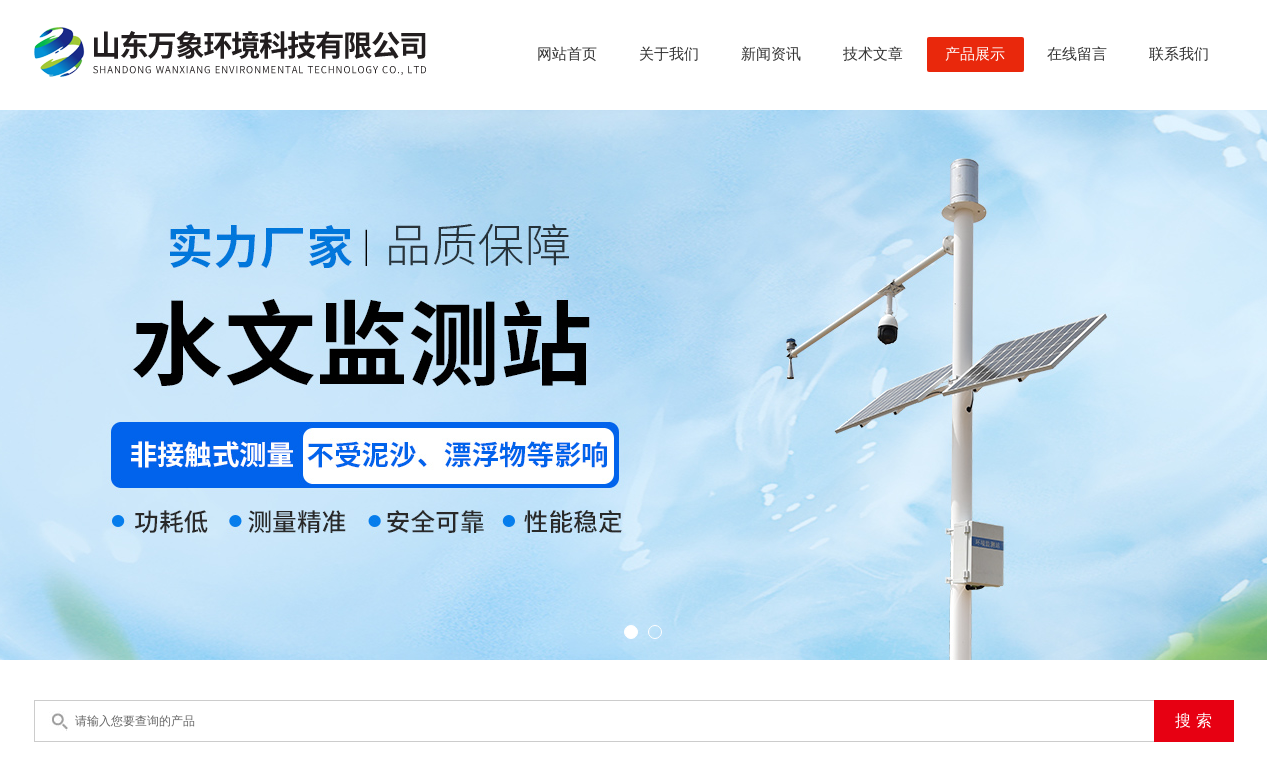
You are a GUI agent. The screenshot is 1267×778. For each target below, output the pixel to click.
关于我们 (669, 54)
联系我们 (1179, 54)
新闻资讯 (771, 54)
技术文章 (873, 54)
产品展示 (975, 54)
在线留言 (1077, 54)
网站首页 (567, 54)
